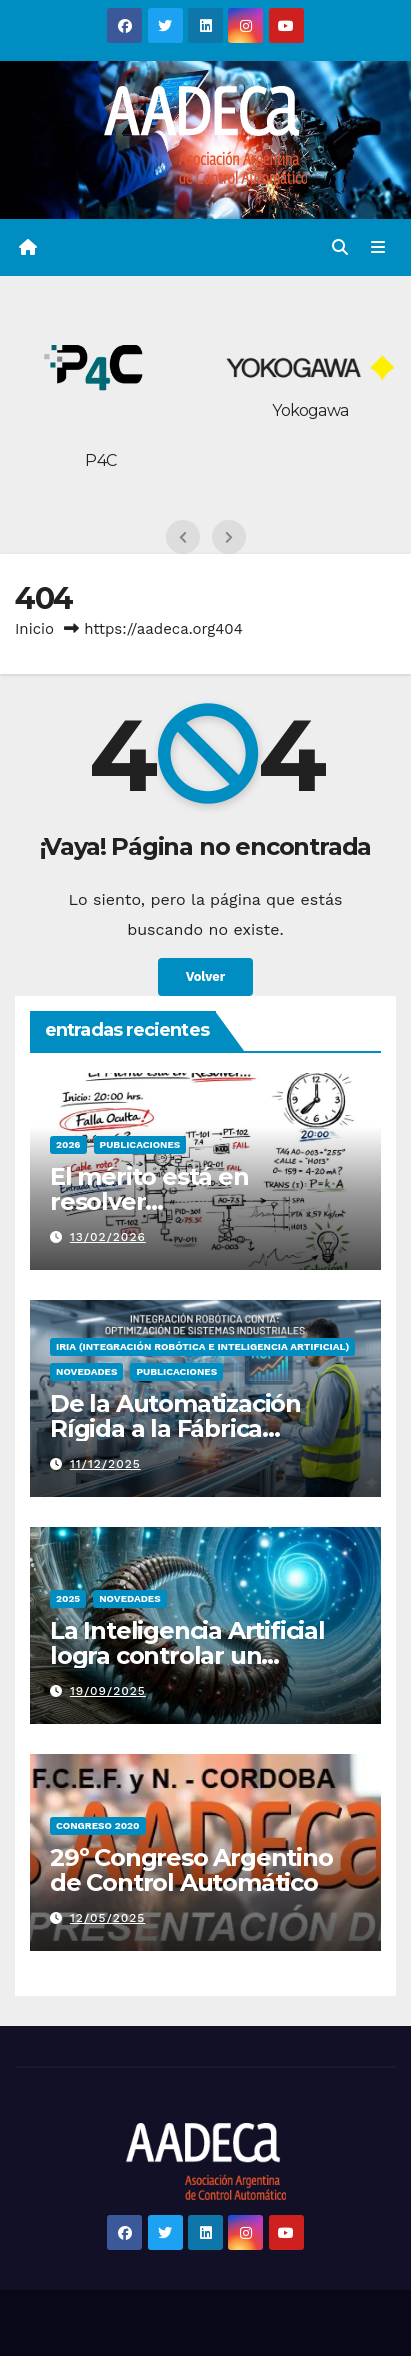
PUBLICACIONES (140, 1144)
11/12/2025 (105, 1464)
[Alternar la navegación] (378, 248)
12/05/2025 (107, 1918)
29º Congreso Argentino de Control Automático (191, 1870)
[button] (340, 247)
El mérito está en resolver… (149, 1189)
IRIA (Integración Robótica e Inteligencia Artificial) (202, 1346)
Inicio (34, 629)
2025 (68, 1598)
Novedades (86, 1371)
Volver (206, 976)
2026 (68, 1144)
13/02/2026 (108, 1237)
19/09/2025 (108, 1691)
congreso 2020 (98, 1825)
